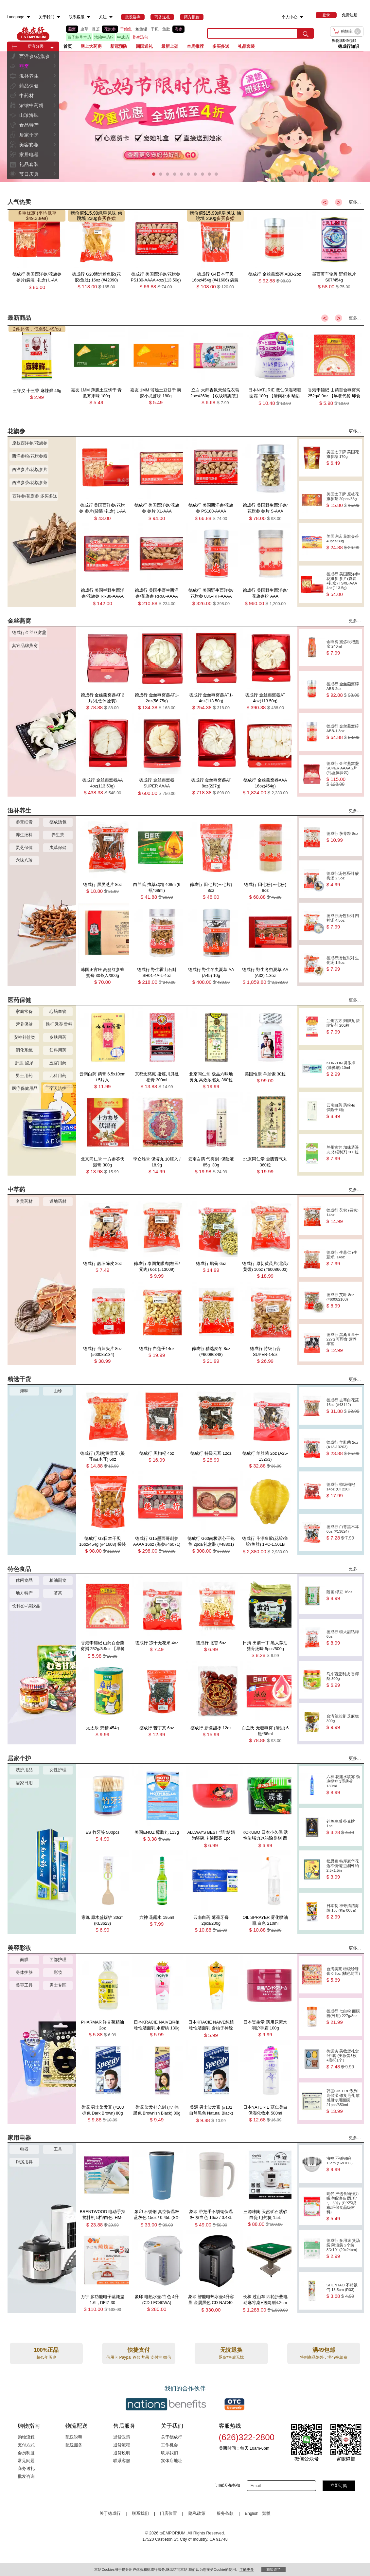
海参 (179, 29)
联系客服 (121, 2461)
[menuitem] (28, 17)
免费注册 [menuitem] (350, 15)
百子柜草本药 (79, 37)
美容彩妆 (29, 144)
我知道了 (273, 2569)
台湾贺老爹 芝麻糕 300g (343, 1722)
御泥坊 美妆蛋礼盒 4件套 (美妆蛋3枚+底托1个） (343, 2059)
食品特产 (29, 125)
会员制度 (26, 2453)
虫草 (84, 29)
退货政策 (121, 2437)
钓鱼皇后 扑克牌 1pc (343, 1827)
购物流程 (26, 2437)
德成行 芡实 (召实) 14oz (343, 1216)
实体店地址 (171, 2461)
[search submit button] (305, 33)
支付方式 (26, 2445)
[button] (52, 47)
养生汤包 (140, 37)
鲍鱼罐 (141, 29)
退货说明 (121, 2453)
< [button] (325, 202)
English (252, 2513)
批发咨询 (26, 2476)
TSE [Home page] (33, 33)
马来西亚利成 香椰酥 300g (343, 1680)
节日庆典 (29, 174)
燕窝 (72, 29)
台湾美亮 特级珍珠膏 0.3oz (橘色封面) (343, 1975)
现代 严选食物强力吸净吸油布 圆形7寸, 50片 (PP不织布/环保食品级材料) (343, 2206)
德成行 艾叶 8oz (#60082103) (343, 1300)
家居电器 (29, 154)
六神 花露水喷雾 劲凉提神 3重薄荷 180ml (343, 1784)
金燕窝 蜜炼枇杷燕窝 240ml (343, 647)
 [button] (55, 56)
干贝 (155, 29)
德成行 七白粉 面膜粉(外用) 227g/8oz (343, 2017)
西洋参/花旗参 (34, 56)
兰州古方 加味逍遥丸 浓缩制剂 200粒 (343, 1153)
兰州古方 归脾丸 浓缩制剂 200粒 (343, 1026)
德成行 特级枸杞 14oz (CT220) (343, 1490)
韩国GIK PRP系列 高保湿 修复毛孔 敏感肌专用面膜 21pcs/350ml (343, 2101)
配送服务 (73, 2445)
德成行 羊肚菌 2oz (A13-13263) (343, 1448)
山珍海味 (29, 115)
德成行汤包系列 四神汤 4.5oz (343, 921)
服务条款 (225, 2513)
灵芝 (96, 29)
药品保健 (29, 85)
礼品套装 (29, 164)
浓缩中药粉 (104, 37)
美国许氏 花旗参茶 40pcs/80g (343, 542)
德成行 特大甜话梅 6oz (343, 1638)
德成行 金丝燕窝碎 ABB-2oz (343, 690)
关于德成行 (171, 2437)
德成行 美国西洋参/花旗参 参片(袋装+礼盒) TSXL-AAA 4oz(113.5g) (343, 584)
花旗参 (110, 29)
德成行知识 (348, 46)
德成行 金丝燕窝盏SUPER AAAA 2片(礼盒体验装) (343, 774)
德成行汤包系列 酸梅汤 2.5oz (343, 879)
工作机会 (169, 2445)
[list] (132, 33)
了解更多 (246, 2569)
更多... (355, 202)
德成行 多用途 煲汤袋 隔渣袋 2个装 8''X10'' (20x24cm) (343, 2248)
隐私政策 (196, 2513)
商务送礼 (26, 2468)
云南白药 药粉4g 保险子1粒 (343, 1111)
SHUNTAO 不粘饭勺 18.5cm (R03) (343, 2291)
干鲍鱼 (126, 29)
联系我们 (169, 2453)
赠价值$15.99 (84, 213)
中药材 (26, 95)
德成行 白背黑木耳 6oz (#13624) (343, 1532)
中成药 (123, 37)
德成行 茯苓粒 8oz (343, 837)
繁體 (266, 2513)
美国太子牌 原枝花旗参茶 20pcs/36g (343, 500)
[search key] (252, 33)
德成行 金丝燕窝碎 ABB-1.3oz (343, 732)
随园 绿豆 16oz (343, 1595)
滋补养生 (29, 76)
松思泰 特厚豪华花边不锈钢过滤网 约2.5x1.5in (343, 1869)
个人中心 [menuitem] (289, 17)
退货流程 (121, 2445)
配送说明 (73, 2437)
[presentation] (185, 116)
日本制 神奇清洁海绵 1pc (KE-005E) (343, 1911)
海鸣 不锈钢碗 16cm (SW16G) (343, 2164)
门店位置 (168, 2513)
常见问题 (26, 2461)
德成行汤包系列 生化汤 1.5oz (343, 964)
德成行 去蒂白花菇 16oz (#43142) (343, 1406)
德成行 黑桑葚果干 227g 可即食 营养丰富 (343, 1342)
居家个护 (29, 134)
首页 (67, 46)
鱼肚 (166, 29)
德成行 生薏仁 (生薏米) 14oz (343, 1258)
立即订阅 (338, 2485)
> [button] (339, 202)
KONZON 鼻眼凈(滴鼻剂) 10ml (343, 1069)
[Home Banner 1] (185, 116)
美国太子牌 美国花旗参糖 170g (343, 458)
